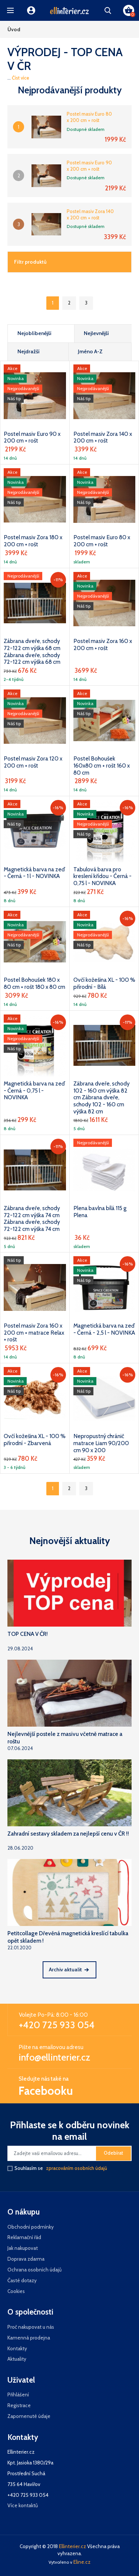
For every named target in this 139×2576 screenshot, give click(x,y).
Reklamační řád (24, 2237)
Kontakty (17, 2348)
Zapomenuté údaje (28, 2416)
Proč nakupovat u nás (30, 2327)
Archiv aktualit (68, 1969)
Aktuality (16, 2359)
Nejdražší (28, 351)
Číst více (20, 78)
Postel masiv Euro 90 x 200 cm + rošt (89, 165)
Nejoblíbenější (34, 333)
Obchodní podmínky (30, 2227)
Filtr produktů (30, 262)
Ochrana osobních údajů (34, 2270)
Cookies (16, 2291)
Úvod (13, 29)
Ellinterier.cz (72, 2546)
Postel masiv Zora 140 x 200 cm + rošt (90, 214)
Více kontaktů (22, 2505)
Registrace (19, 2405)
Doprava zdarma (25, 2259)
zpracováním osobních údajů (76, 2168)
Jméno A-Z (90, 351)
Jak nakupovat (22, 2248)
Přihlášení (18, 2394)
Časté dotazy (22, 2280)
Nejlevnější (96, 333)
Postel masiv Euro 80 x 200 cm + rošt (89, 117)
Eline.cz (81, 2562)
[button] (10, 10)
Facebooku (46, 2091)
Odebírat (113, 2153)
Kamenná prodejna (28, 2338)
